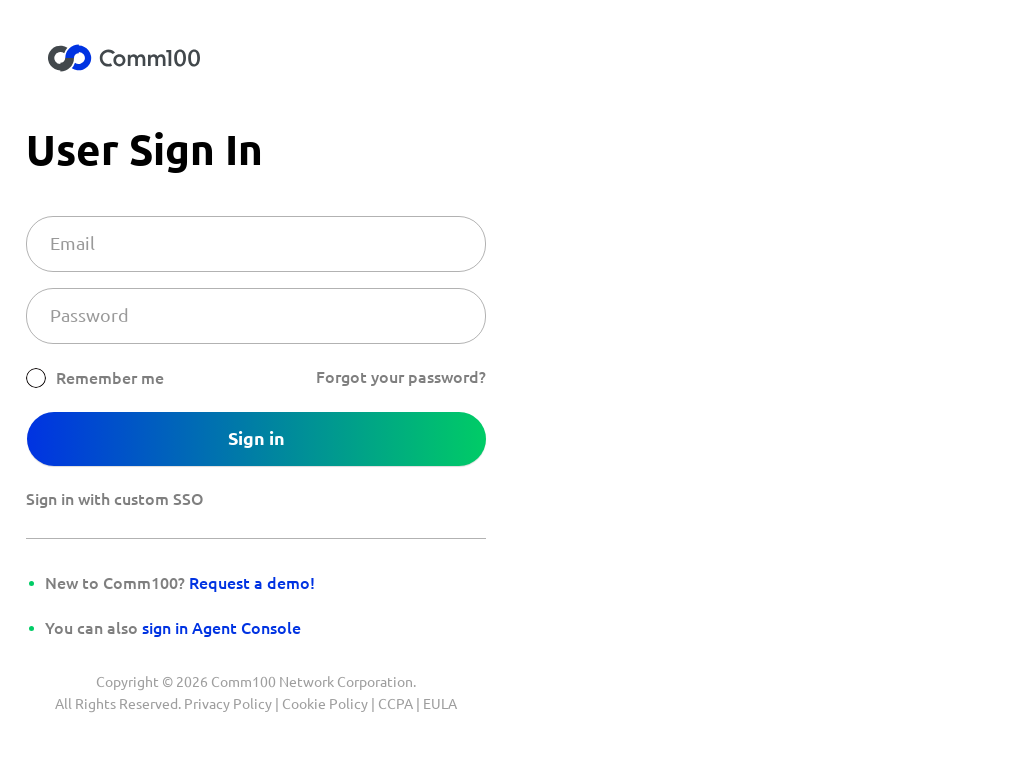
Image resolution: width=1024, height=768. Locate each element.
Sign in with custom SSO (115, 499)
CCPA (395, 704)
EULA (440, 704)
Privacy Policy (228, 704)
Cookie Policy (325, 704)
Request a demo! (252, 583)
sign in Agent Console (221, 628)
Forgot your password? (401, 377)
